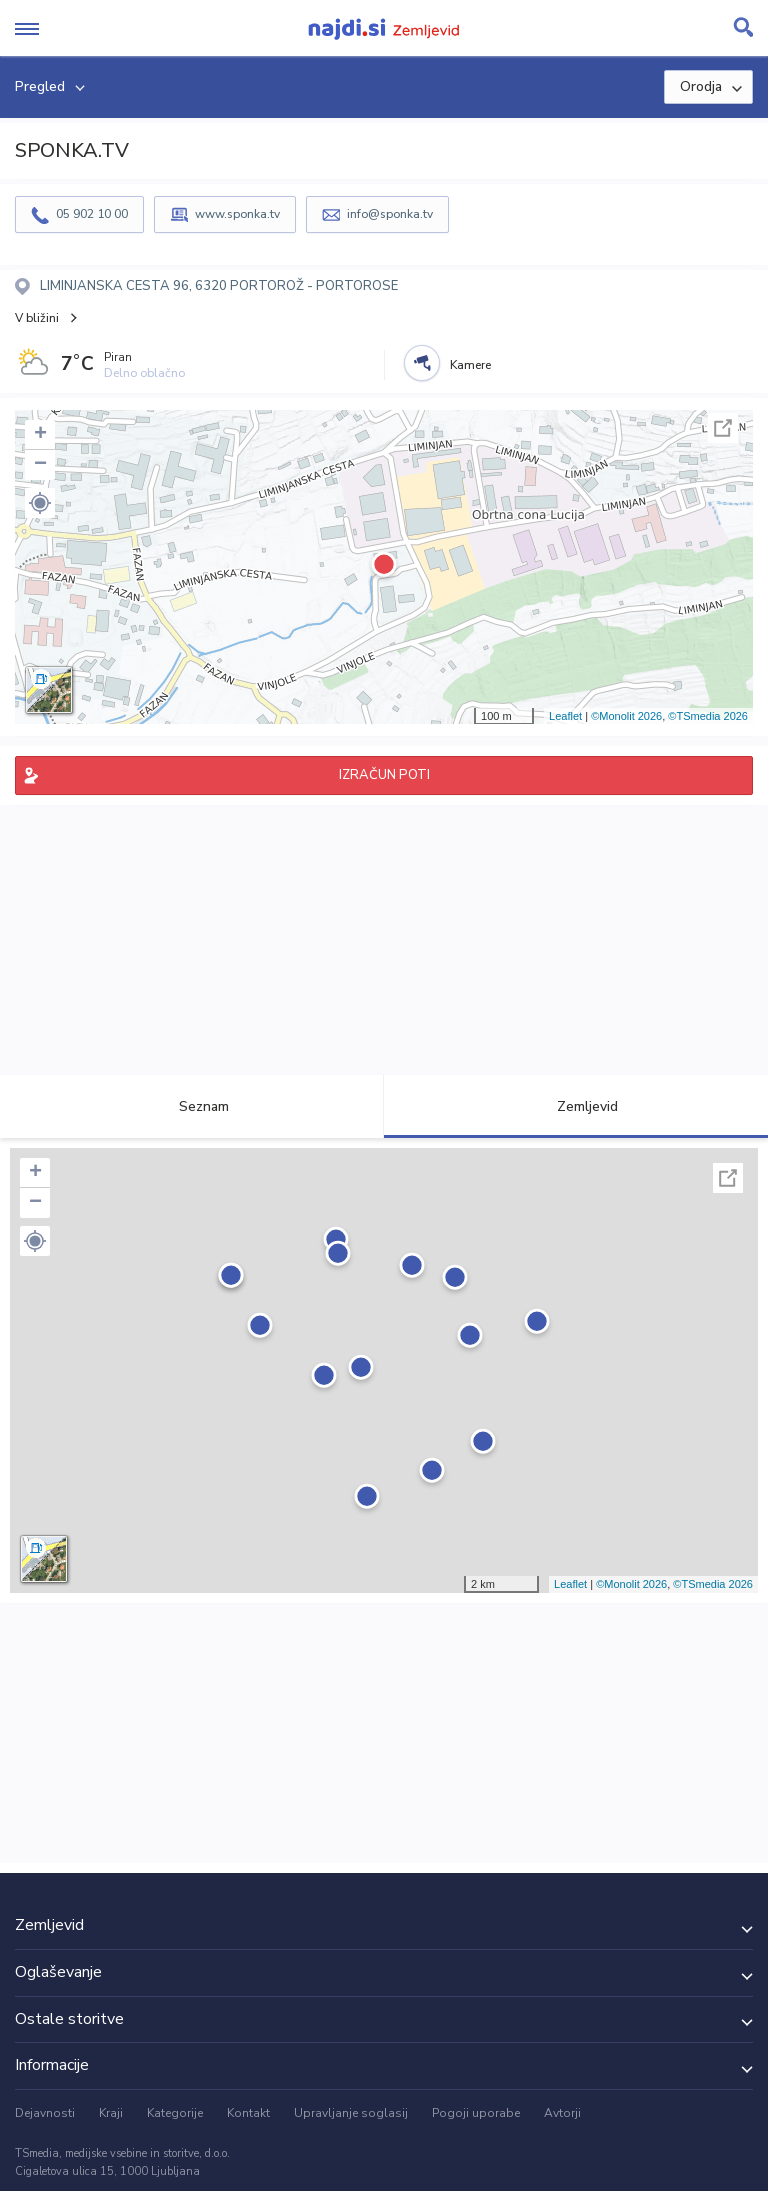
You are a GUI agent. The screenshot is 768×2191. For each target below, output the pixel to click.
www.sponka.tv (237, 214)
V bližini (37, 318)
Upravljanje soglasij (351, 2113)
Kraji (111, 2113)
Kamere (470, 365)
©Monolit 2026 (626, 716)
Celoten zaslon (723, 428)
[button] (40, 503)
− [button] (40, 465)
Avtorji (562, 2113)
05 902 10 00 (92, 214)
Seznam (192, 1106)
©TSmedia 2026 (708, 716)
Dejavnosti (45, 2113)
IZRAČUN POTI (384, 775)
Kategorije (175, 2113)
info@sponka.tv (390, 214)
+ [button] (40, 435)
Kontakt (248, 2113)
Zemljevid (576, 1106)
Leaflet (565, 716)
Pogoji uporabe (476, 2113)
